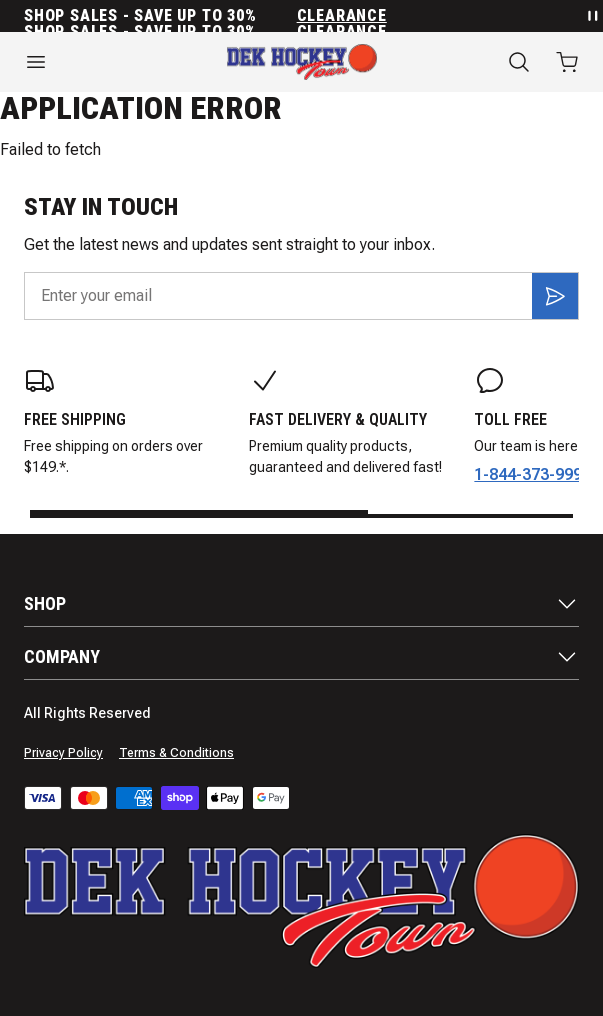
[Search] (519, 62)
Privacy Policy (63, 753)
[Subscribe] (555, 296)
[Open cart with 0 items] (567, 62)
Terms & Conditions (176, 753)
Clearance (342, 16)
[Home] (302, 62)
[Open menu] (100, 62)
